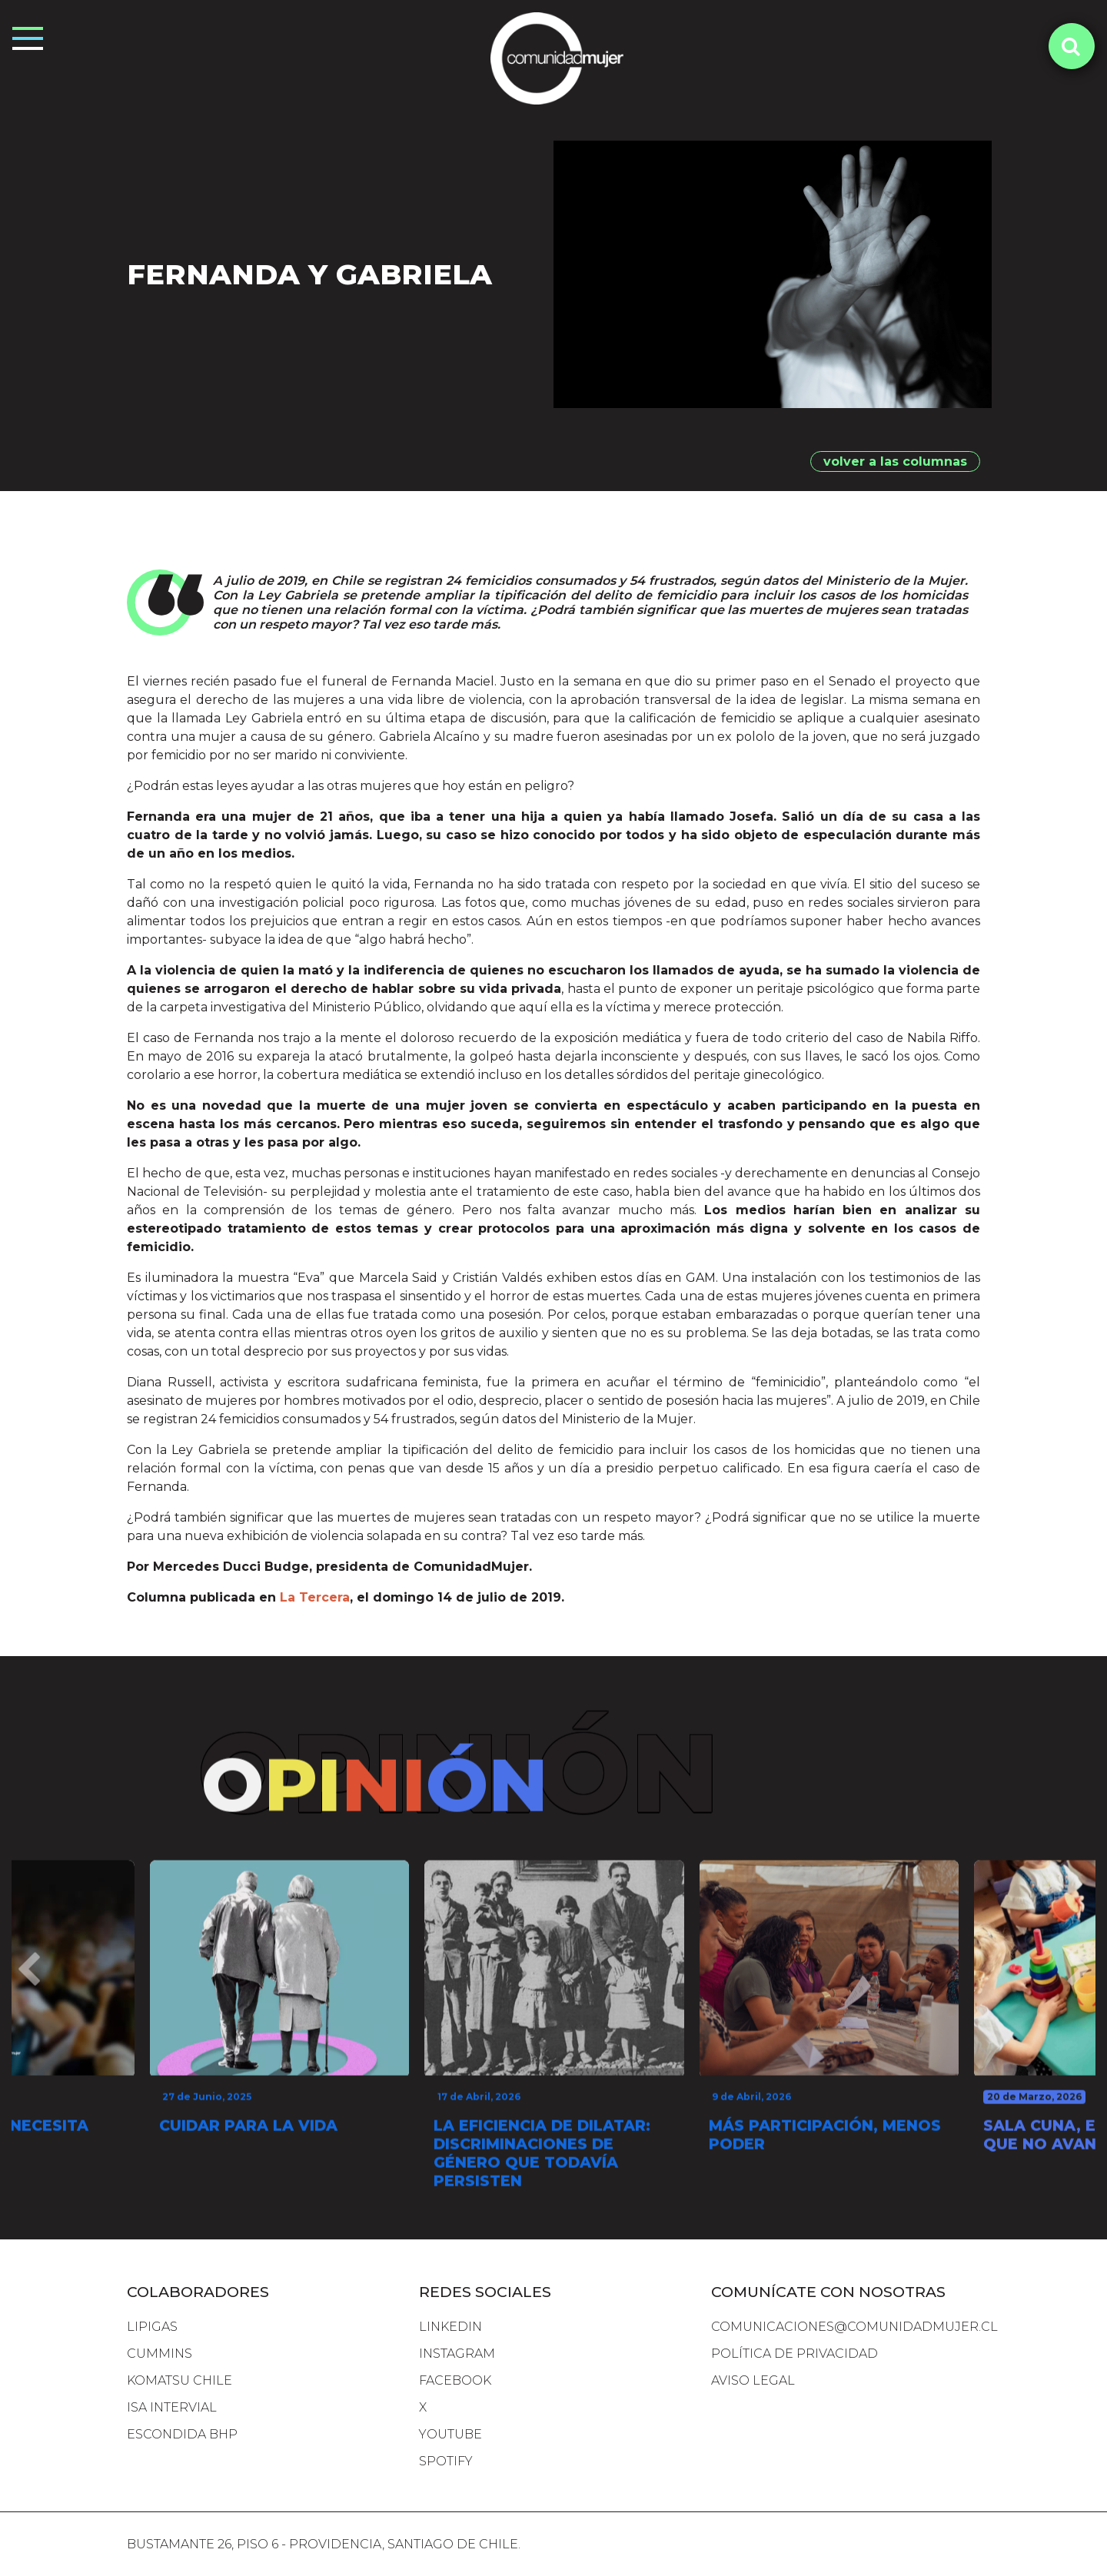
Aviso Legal (753, 2380)
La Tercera (315, 1602)
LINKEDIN (450, 2326)
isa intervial (172, 2407)
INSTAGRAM (457, 2353)
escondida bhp (182, 2434)
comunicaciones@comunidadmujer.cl (854, 2326)
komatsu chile (179, 2380)
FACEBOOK (455, 2380)
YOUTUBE (450, 2434)
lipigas (152, 2326)
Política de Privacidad (794, 2353)
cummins (159, 2353)
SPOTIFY (446, 2461)
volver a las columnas (895, 461)
